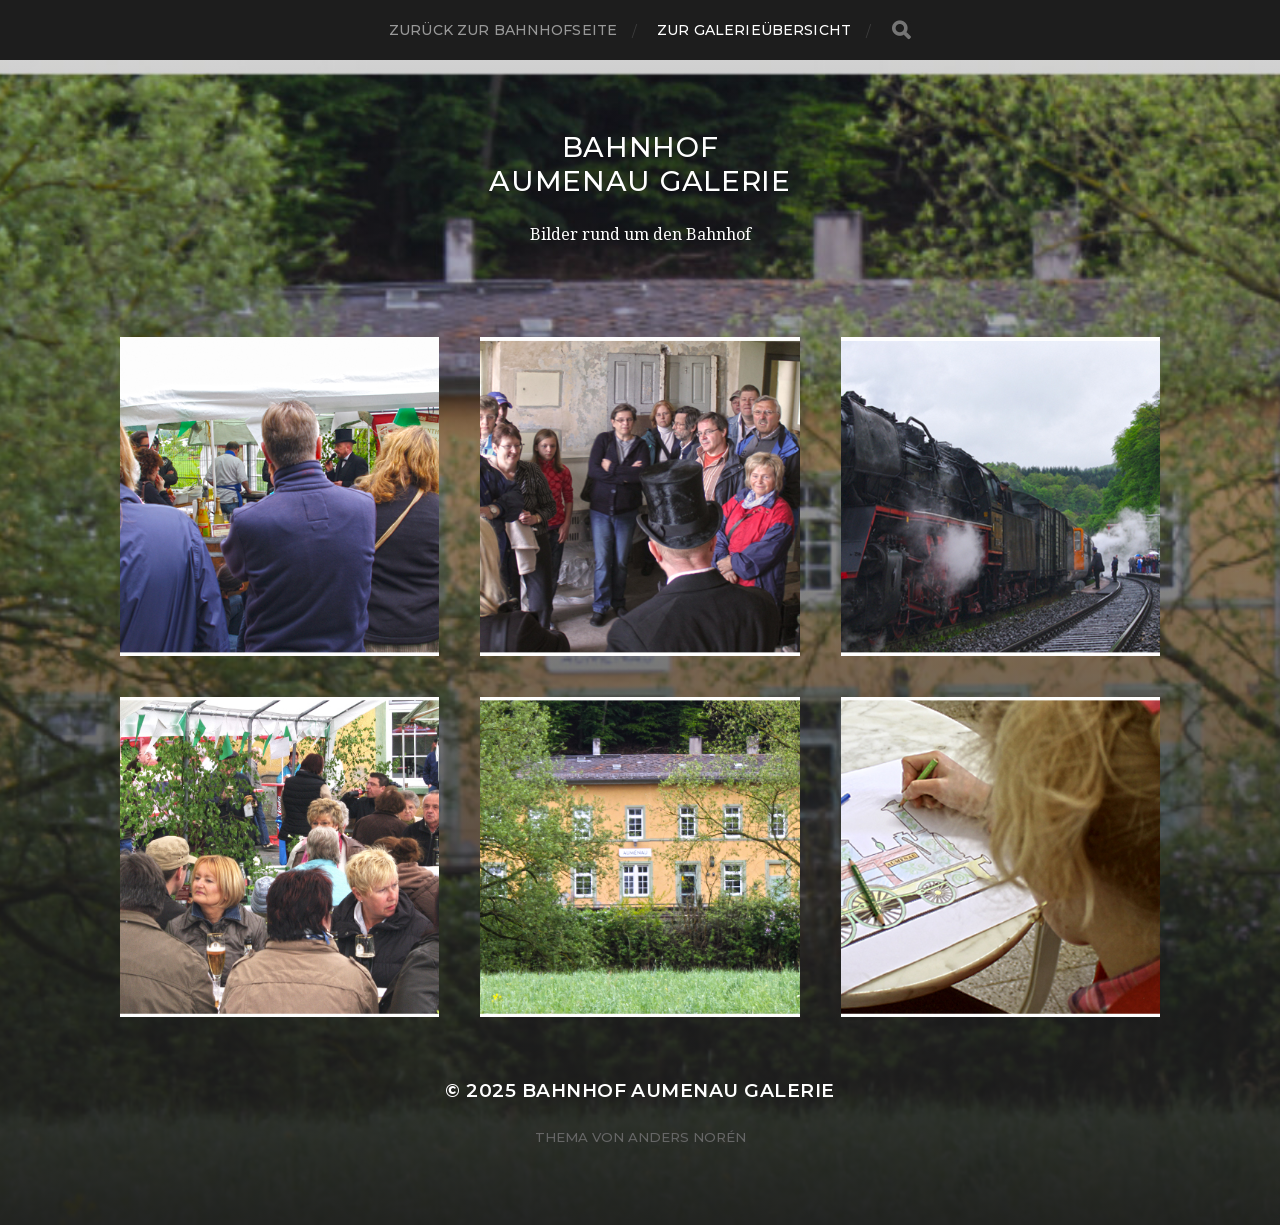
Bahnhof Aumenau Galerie (640, 164)
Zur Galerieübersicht (754, 30)
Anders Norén (687, 1137)
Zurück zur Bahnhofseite (503, 30)
